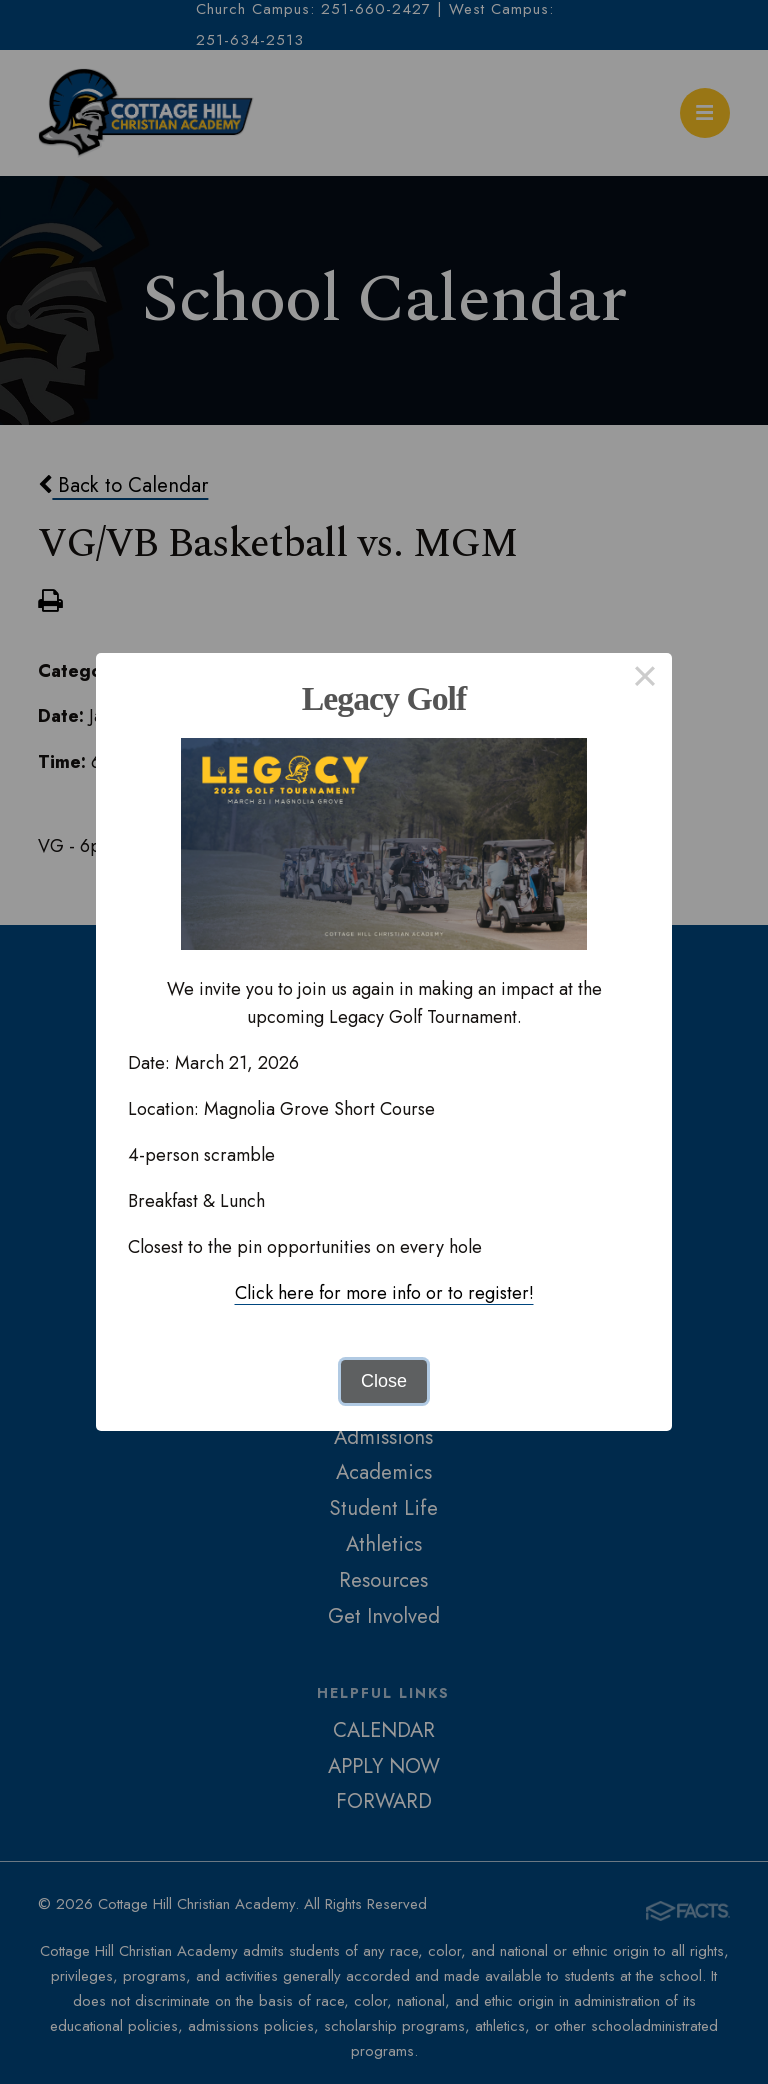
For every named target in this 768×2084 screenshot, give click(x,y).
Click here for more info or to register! (384, 1293)
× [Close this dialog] (644, 680)
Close (384, 1381)
